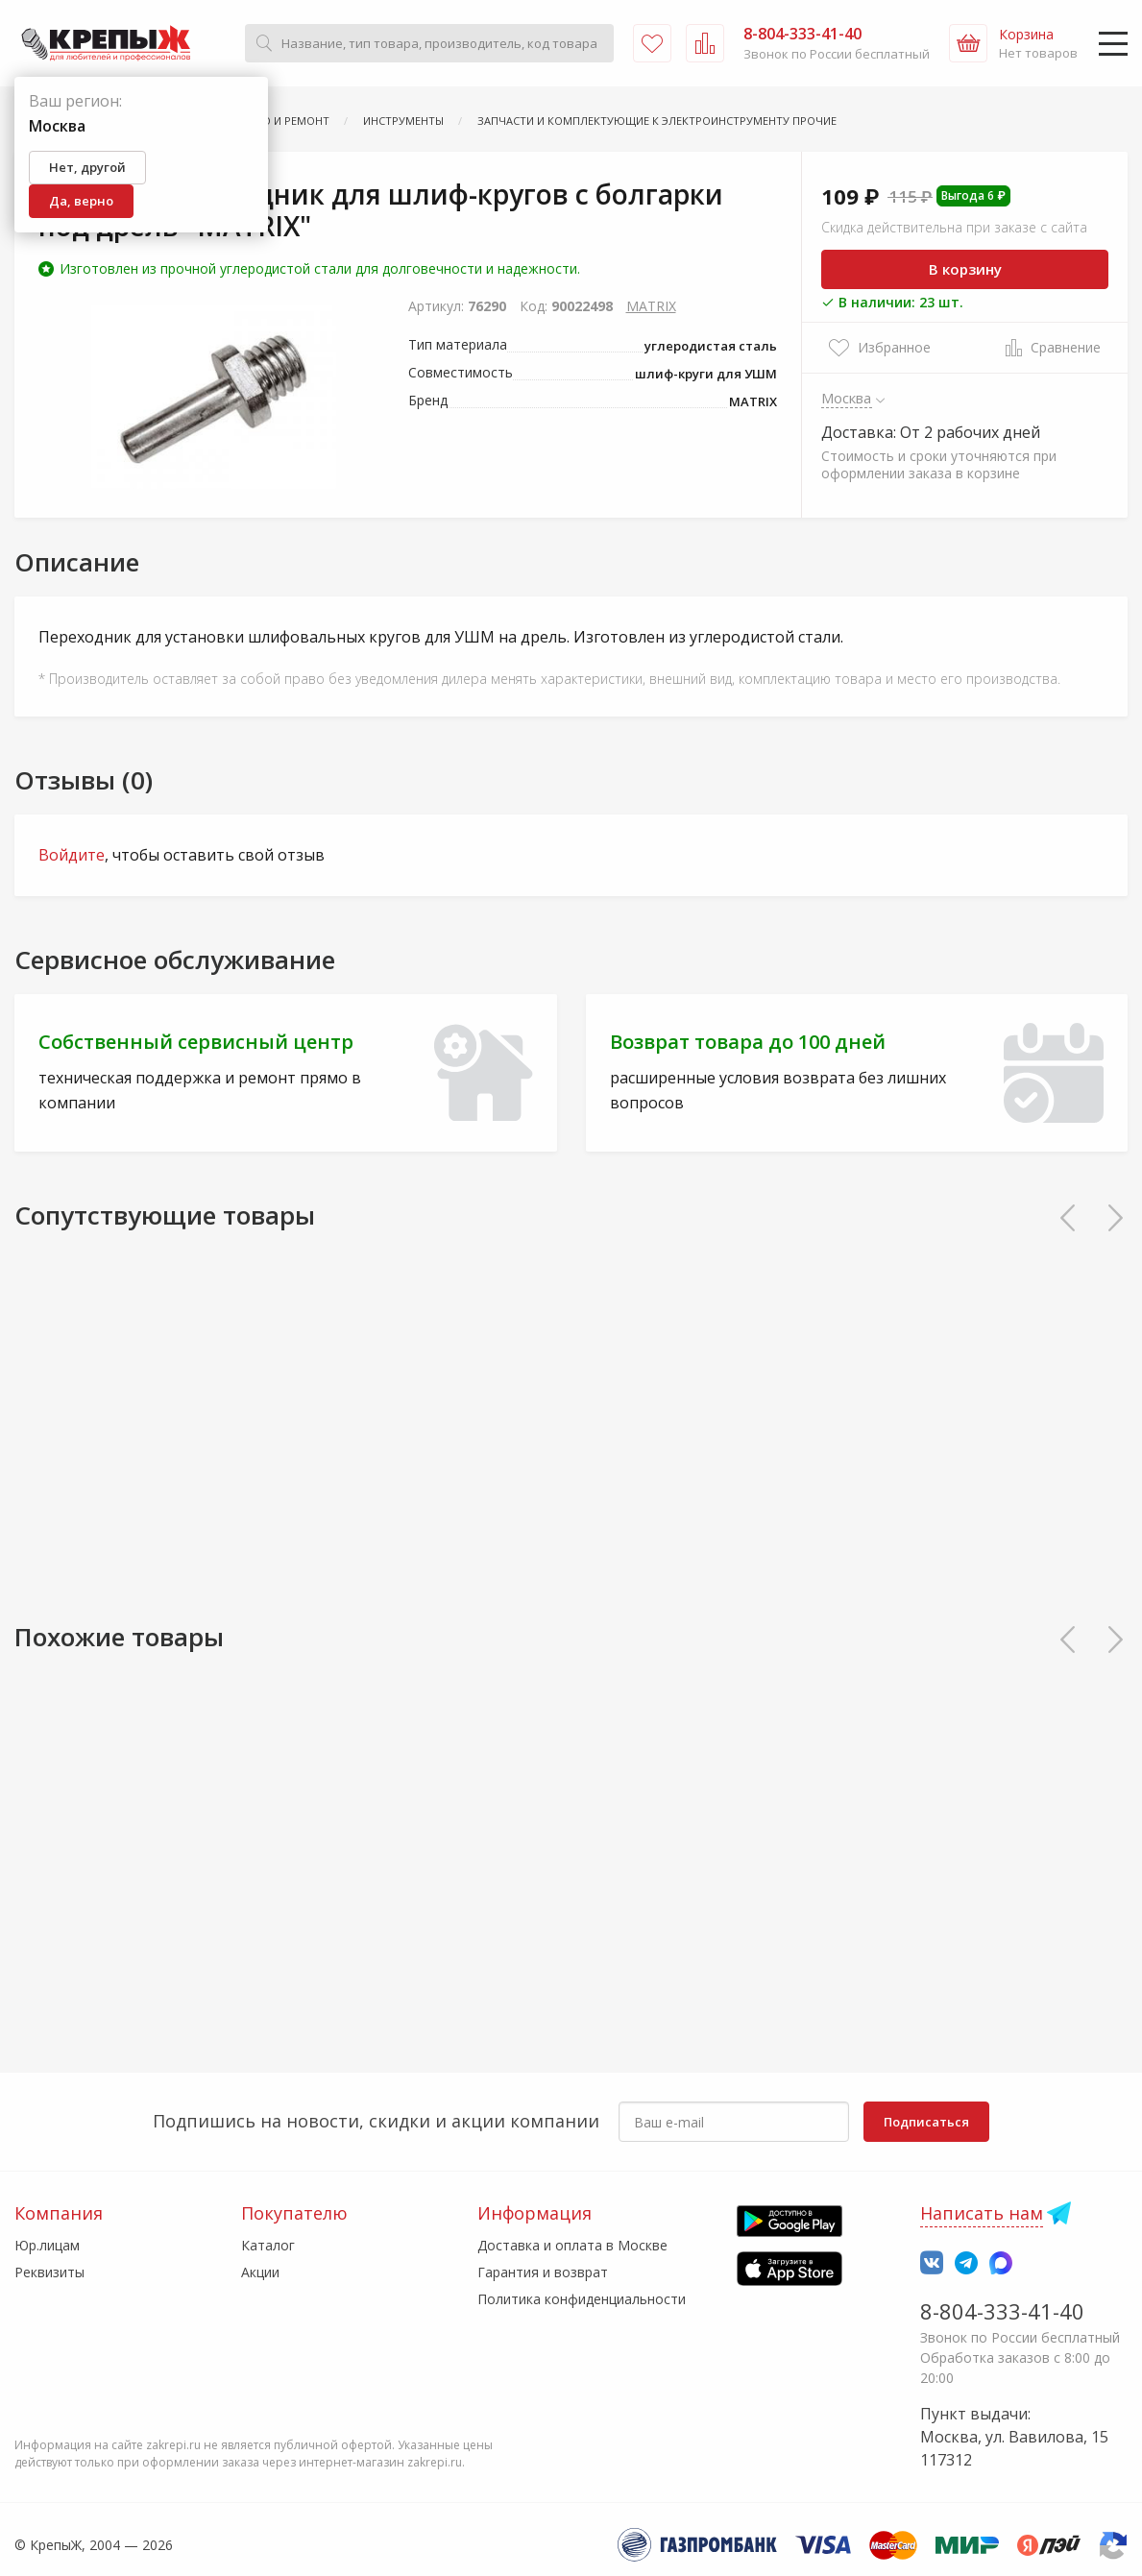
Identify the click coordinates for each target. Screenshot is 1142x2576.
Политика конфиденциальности (581, 2299)
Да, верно (81, 200)
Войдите (71, 854)
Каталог (268, 2245)
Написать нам (981, 2212)
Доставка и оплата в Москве (572, 2245)
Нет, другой (87, 167)
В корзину (965, 269)
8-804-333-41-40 (1002, 2311)
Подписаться (926, 2121)
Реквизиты (49, 2272)
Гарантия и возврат (542, 2272)
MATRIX (651, 306)
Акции (260, 2272)
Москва (846, 397)
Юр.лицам (47, 2245)
